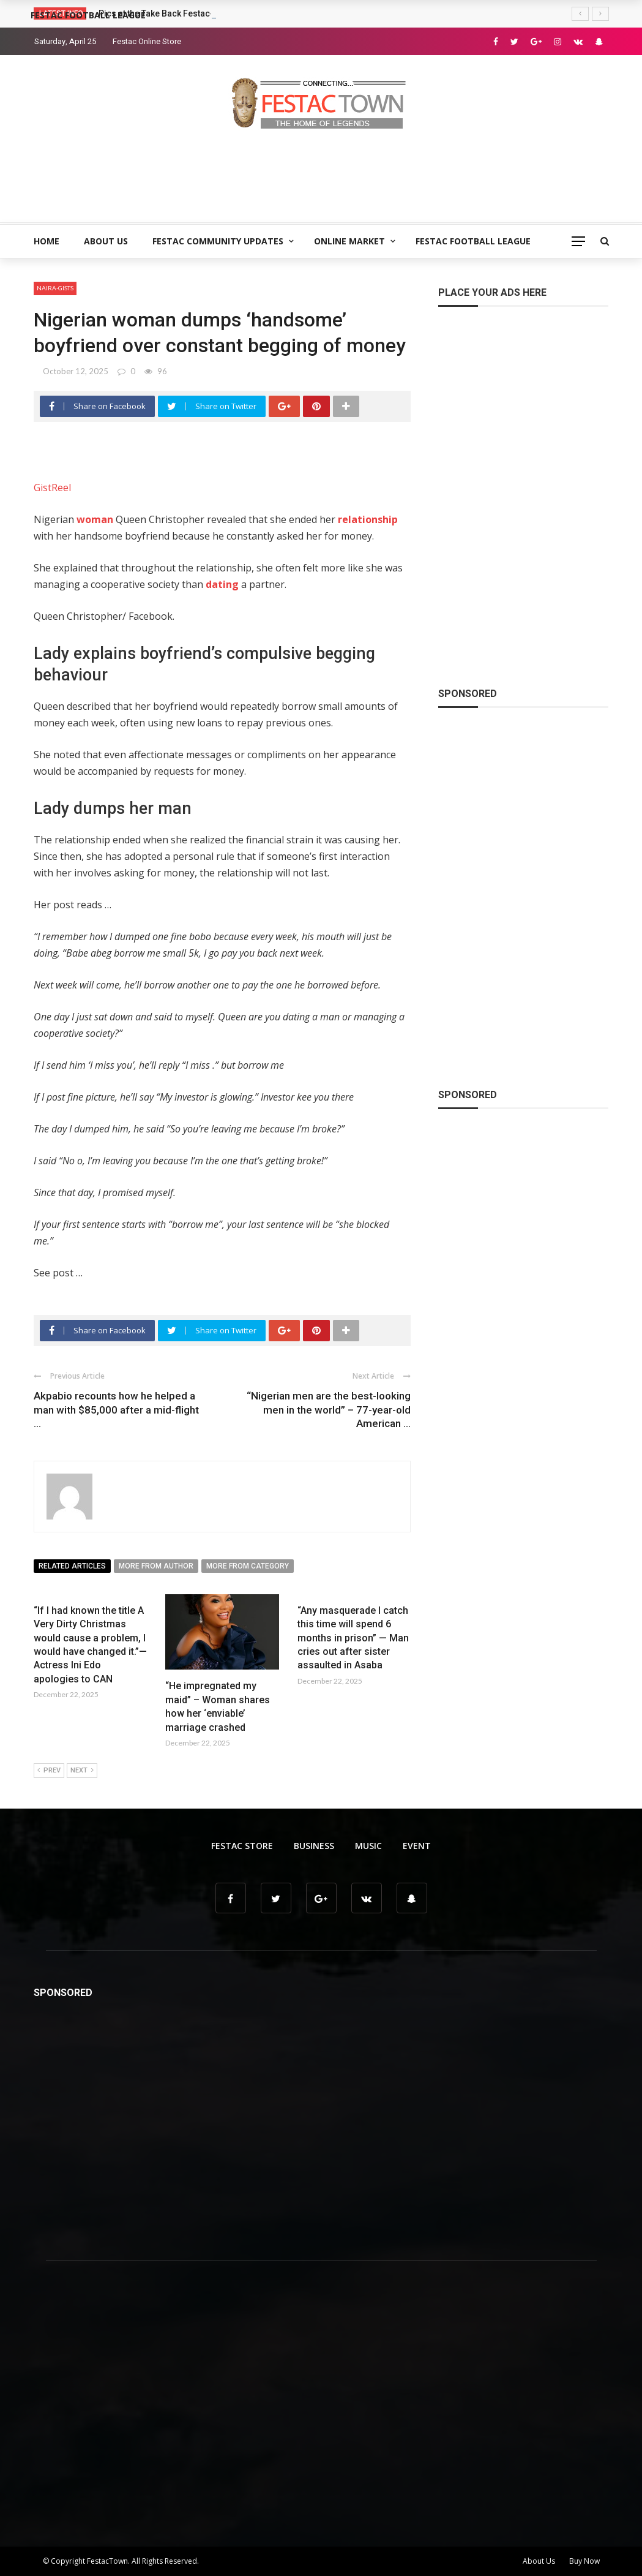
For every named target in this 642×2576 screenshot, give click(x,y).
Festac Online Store (147, 41)
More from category (247, 1566)
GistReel (52, 487)
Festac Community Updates (217, 241)
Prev (49, 1770)
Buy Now (584, 2561)
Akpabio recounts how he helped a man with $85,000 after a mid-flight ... (116, 1409)
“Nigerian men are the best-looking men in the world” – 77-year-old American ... (329, 1409)
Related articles (72, 1566)
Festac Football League (473, 241)
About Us (106, 241)
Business (314, 1845)
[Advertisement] (321, 171)
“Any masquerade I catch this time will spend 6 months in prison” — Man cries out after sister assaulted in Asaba (353, 1638)
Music (368, 1845)
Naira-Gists (55, 288)
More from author (156, 1566)
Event (417, 1845)
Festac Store (242, 1845)
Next (82, 1770)
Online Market (349, 241)
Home (46, 241)
